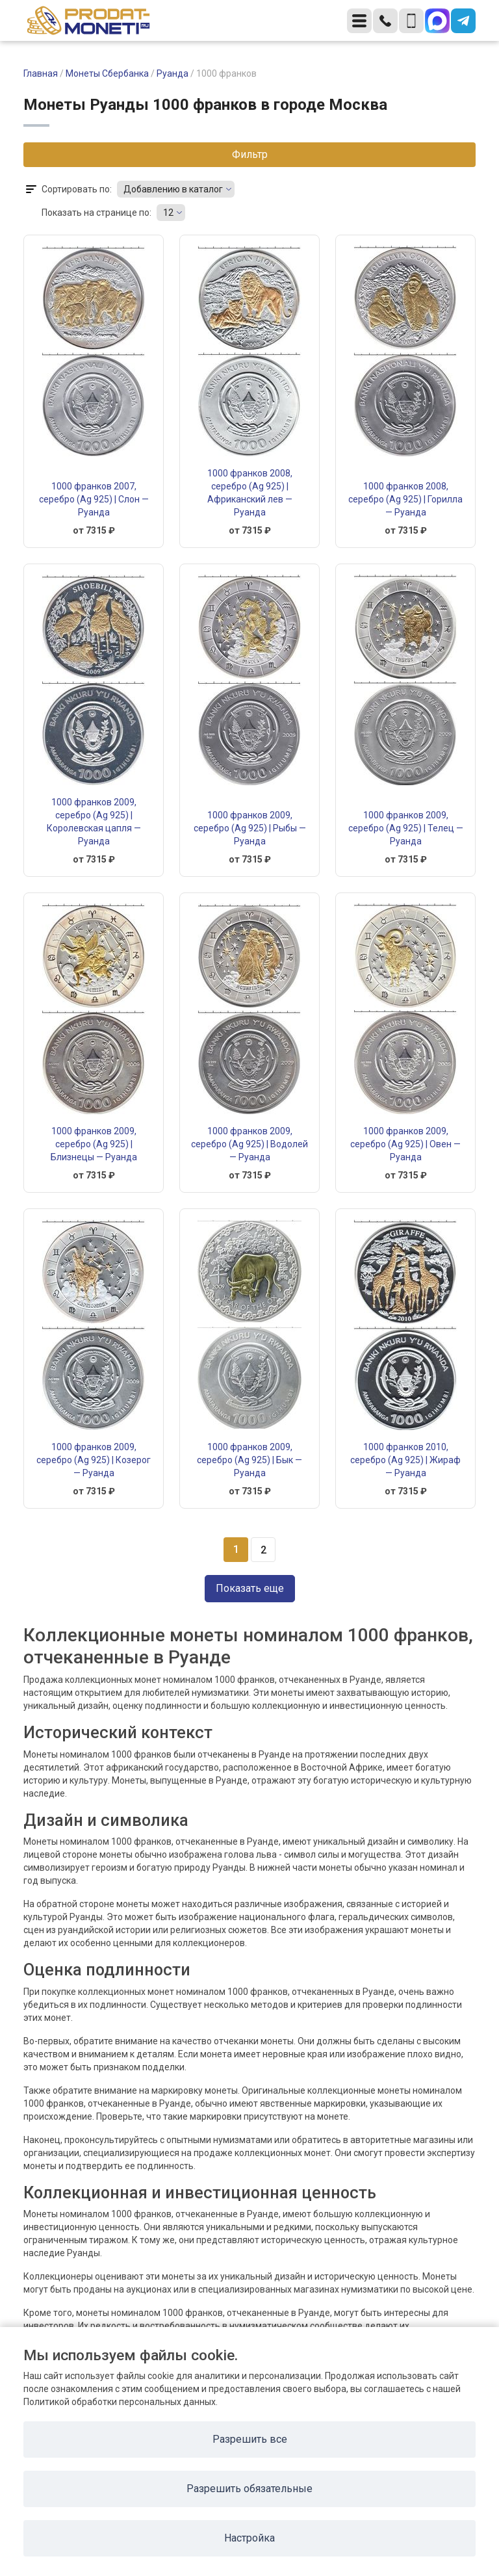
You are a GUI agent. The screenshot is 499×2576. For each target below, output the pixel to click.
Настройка (249, 2538)
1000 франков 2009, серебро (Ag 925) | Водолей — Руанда (249, 1144)
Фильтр (250, 154)
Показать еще (250, 1588)
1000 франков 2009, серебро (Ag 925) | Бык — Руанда (249, 1460)
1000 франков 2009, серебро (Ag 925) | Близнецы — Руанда (94, 1144)
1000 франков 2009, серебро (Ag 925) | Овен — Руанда (405, 1144)
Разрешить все (249, 2439)
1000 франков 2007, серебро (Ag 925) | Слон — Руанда (94, 499)
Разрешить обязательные (249, 2488)
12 (168, 212)
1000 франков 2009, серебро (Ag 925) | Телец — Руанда (405, 828)
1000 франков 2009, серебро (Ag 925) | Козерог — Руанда (93, 1460)
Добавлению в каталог (173, 189)
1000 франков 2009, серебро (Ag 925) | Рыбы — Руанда (250, 828)
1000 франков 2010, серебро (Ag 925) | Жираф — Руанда (405, 1460)
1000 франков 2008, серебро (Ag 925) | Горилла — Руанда (405, 499)
